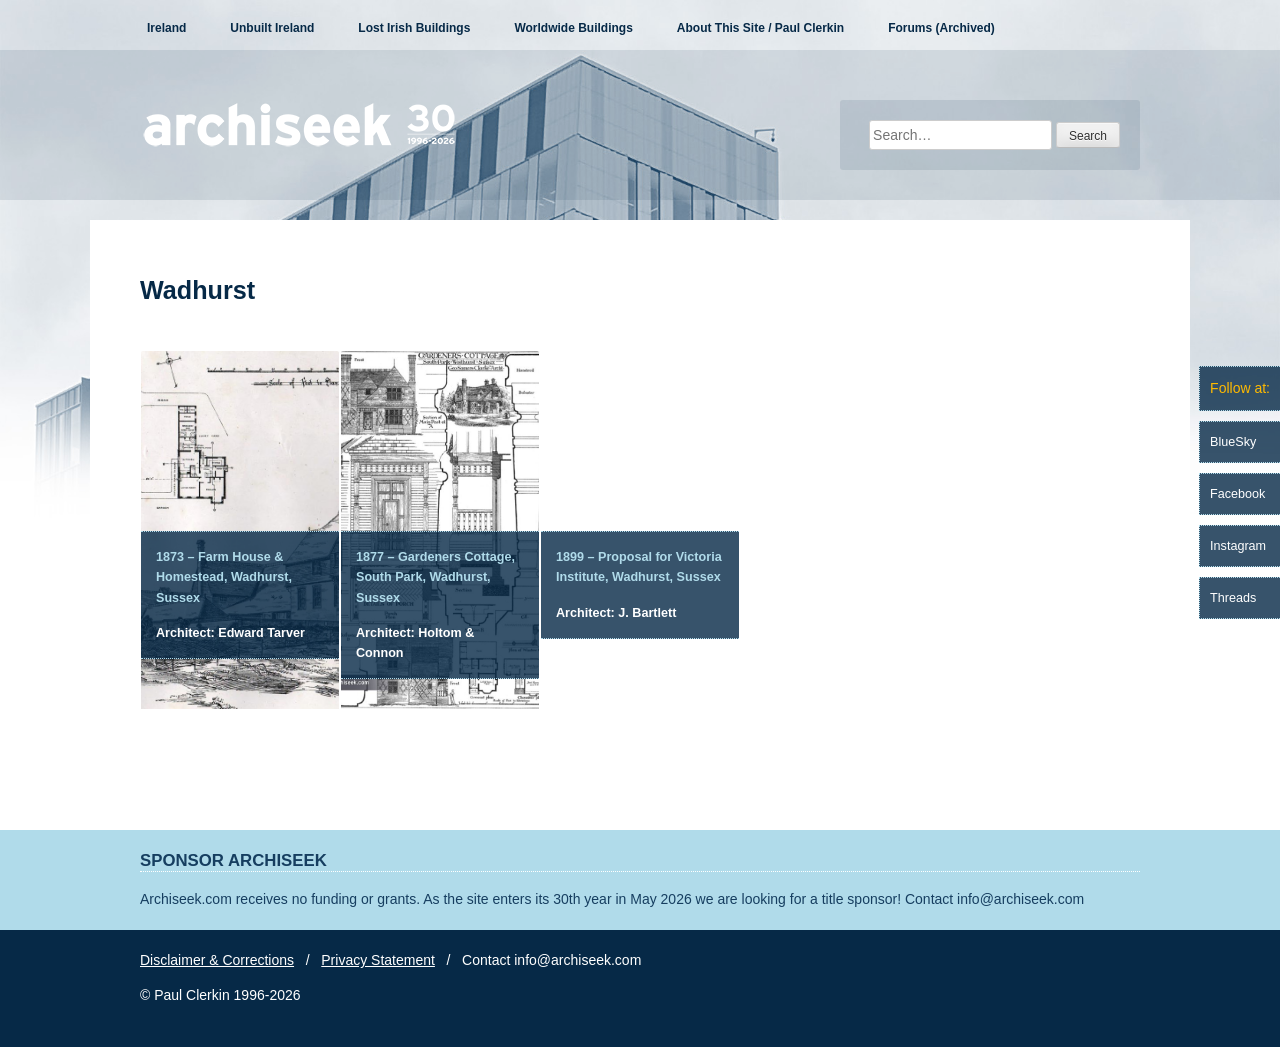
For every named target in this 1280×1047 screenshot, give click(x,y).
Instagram (1238, 546)
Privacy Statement (378, 960)
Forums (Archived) (941, 28)
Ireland (166, 28)
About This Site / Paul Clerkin (760, 28)
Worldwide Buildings (573, 28)
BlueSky (1233, 442)
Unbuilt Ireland (272, 28)
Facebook (1237, 494)
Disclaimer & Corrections (217, 960)
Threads (1233, 598)
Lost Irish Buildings (414, 28)
